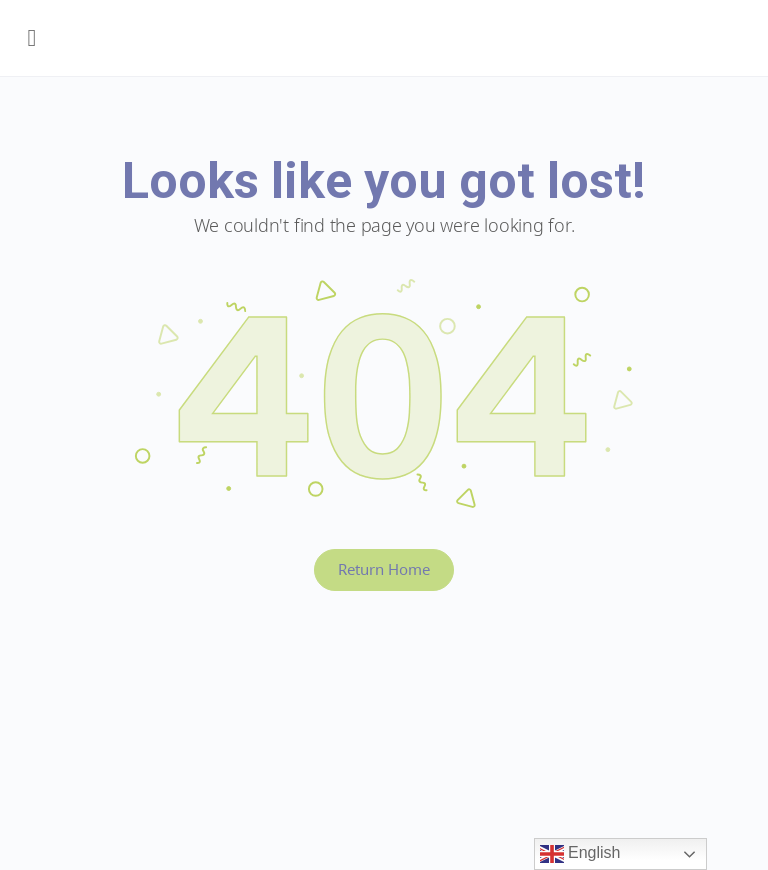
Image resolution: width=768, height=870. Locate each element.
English (580, 854)
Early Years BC (394, 43)
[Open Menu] (32, 37)
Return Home (384, 569)
